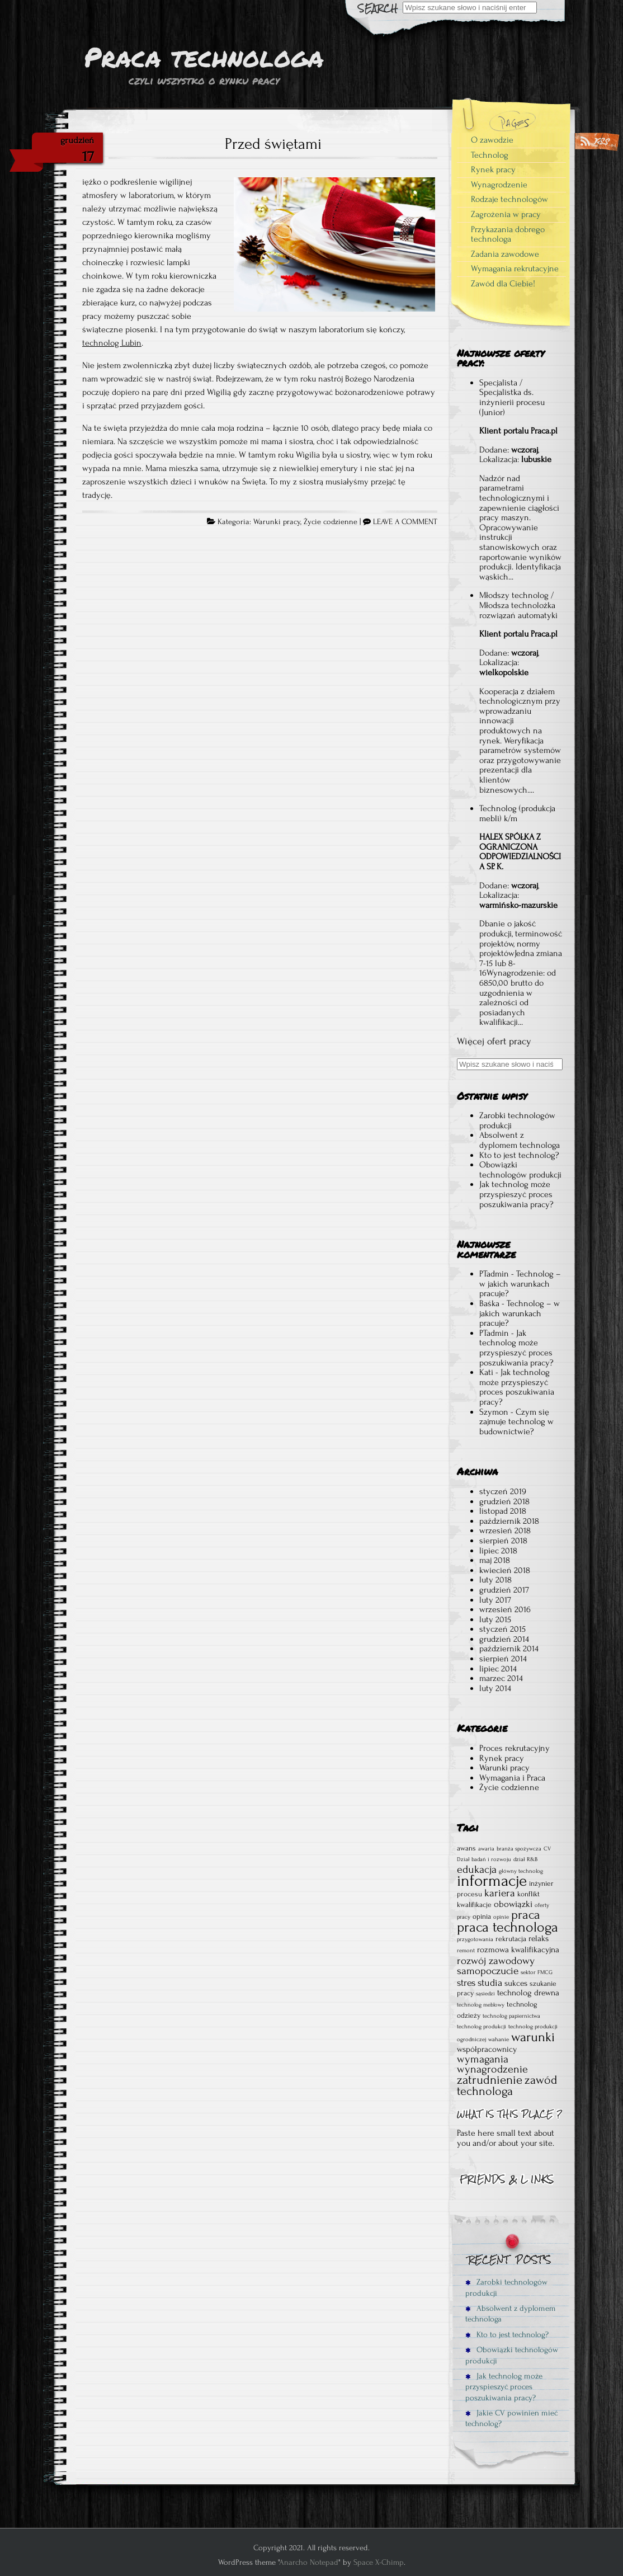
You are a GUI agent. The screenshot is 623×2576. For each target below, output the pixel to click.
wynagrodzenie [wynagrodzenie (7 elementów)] (492, 2069)
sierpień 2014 (503, 1659)
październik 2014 (509, 1648)
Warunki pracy (276, 521)
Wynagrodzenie (499, 185)
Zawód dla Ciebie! (503, 284)
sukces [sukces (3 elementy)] (515, 1983)
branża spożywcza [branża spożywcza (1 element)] (519, 1848)
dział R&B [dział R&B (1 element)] (525, 1859)
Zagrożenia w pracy (506, 214)
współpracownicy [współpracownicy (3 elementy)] (487, 2049)
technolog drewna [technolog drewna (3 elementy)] (528, 1993)
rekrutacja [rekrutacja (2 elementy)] (510, 1938)
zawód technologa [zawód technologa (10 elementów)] (507, 2085)
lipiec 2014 (498, 1669)
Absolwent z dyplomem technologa (519, 1140)
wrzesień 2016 (505, 1609)
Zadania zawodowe (505, 254)
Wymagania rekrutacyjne (515, 268)
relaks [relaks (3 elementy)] (538, 1938)
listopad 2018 (502, 1511)
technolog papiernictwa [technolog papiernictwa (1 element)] (511, 2016)
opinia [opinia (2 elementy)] (482, 1916)
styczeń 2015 (502, 1629)
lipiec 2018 (498, 1551)
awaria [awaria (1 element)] (486, 1848)
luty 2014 (495, 1688)
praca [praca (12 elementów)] (525, 1915)
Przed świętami (273, 144)
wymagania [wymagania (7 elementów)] (482, 2059)
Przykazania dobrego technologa (508, 234)
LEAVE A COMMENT (405, 521)
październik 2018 (509, 1521)
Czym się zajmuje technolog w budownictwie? (516, 1422)
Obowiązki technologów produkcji (520, 1170)
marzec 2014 (501, 1678)
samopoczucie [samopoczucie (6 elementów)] (487, 1971)
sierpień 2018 (503, 1541)
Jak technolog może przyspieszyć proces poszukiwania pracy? (516, 1194)
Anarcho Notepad (308, 2562)
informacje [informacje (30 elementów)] (492, 1881)
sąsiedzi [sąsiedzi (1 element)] (485, 1993)
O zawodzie (492, 140)
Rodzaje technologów (509, 199)
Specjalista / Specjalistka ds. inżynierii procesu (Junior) (512, 397)
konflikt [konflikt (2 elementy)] (528, 1894)
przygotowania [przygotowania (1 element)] (475, 1939)
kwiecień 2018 (504, 1570)
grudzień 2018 (504, 1501)
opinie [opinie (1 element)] (501, 1917)
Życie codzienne (330, 521)
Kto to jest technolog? (519, 1155)
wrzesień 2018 (505, 1530)
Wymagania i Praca (512, 1778)
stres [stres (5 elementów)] (466, 1983)
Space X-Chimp (378, 2562)
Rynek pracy (493, 169)
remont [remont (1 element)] (466, 1950)
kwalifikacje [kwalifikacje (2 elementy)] (474, 1904)
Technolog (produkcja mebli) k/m (517, 813)
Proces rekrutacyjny (514, 1748)
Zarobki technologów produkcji (517, 1120)
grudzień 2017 (504, 1590)
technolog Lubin (111, 343)
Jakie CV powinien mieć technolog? (511, 2418)
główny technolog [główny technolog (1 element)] (521, 1871)
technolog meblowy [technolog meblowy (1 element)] (480, 2005)
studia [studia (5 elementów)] (490, 1983)
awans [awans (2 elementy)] (466, 1848)
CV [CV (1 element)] (547, 1848)
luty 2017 (495, 1600)
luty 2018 (495, 1580)
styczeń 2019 (502, 1491)
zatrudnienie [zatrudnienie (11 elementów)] (489, 2080)
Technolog (489, 155)
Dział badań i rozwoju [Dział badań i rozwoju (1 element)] (484, 1859)
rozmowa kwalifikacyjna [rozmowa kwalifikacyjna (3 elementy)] (518, 1950)
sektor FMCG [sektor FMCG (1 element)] (537, 1972)
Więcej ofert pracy (494, 1041)
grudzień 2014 (504, 1639)
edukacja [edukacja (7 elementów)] (477, 1869)
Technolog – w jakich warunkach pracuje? (520, 1283)
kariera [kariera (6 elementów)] (499, 1893)
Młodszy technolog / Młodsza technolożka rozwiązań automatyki (518, 605)
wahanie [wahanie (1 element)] (498, 2039)
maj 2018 (494, 1560)
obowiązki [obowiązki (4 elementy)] (513, 1904)
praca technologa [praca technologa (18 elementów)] (507, 1927)
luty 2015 (495, 1619)
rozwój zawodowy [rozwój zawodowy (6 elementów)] (496, 1961)
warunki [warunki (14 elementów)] (533, 2037)
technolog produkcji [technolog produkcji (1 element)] (481, 2026)
